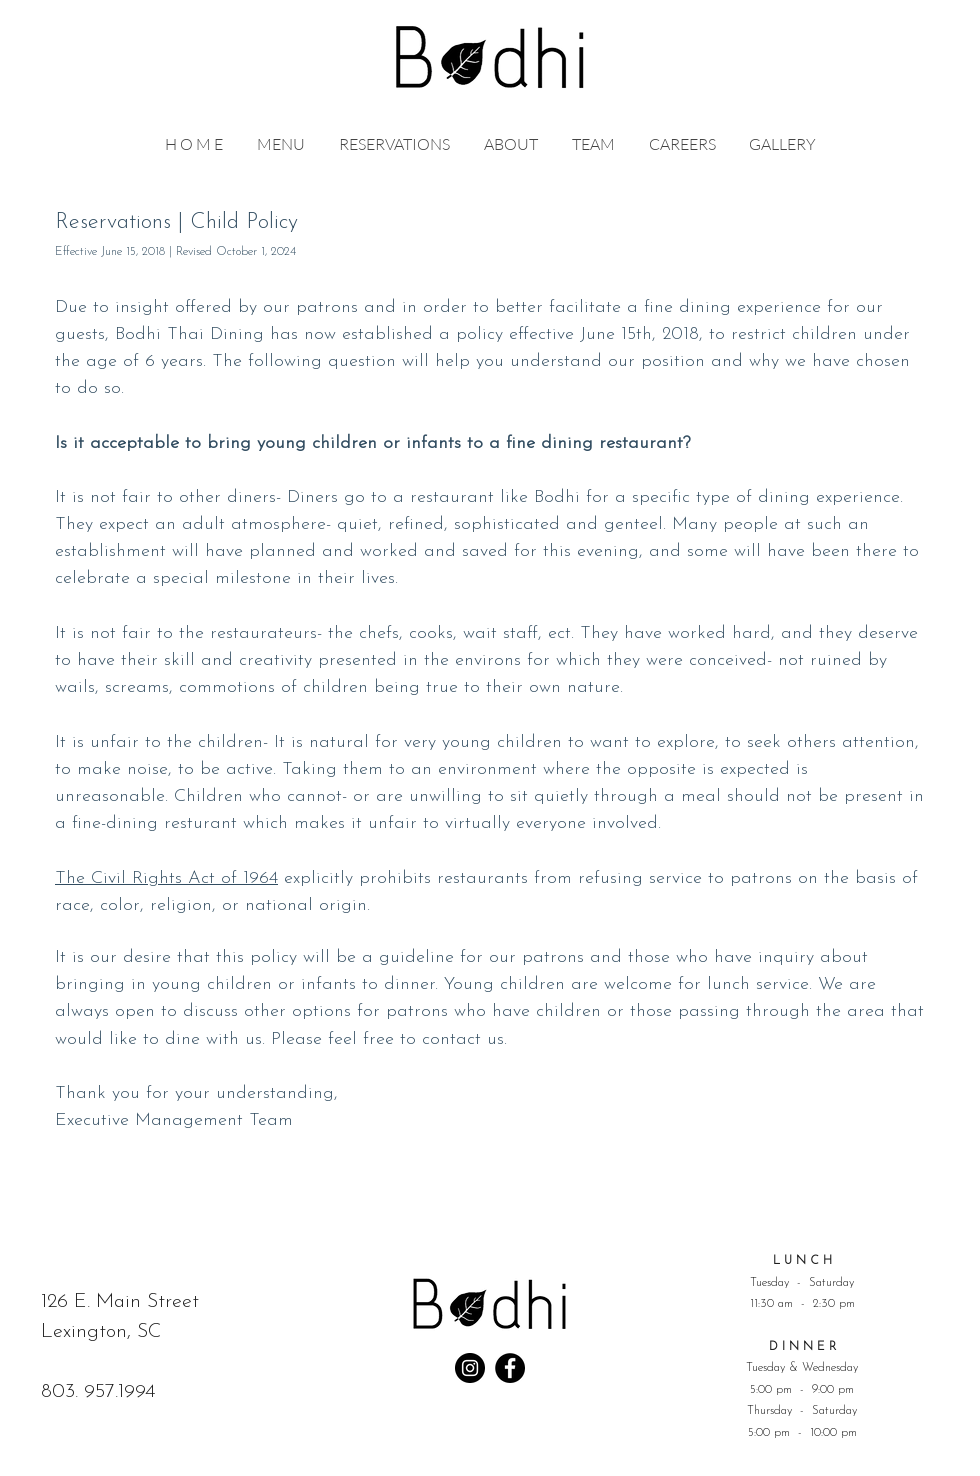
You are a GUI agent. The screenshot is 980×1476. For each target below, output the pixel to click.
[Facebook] (510, 1368)
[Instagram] (470, 1368)
